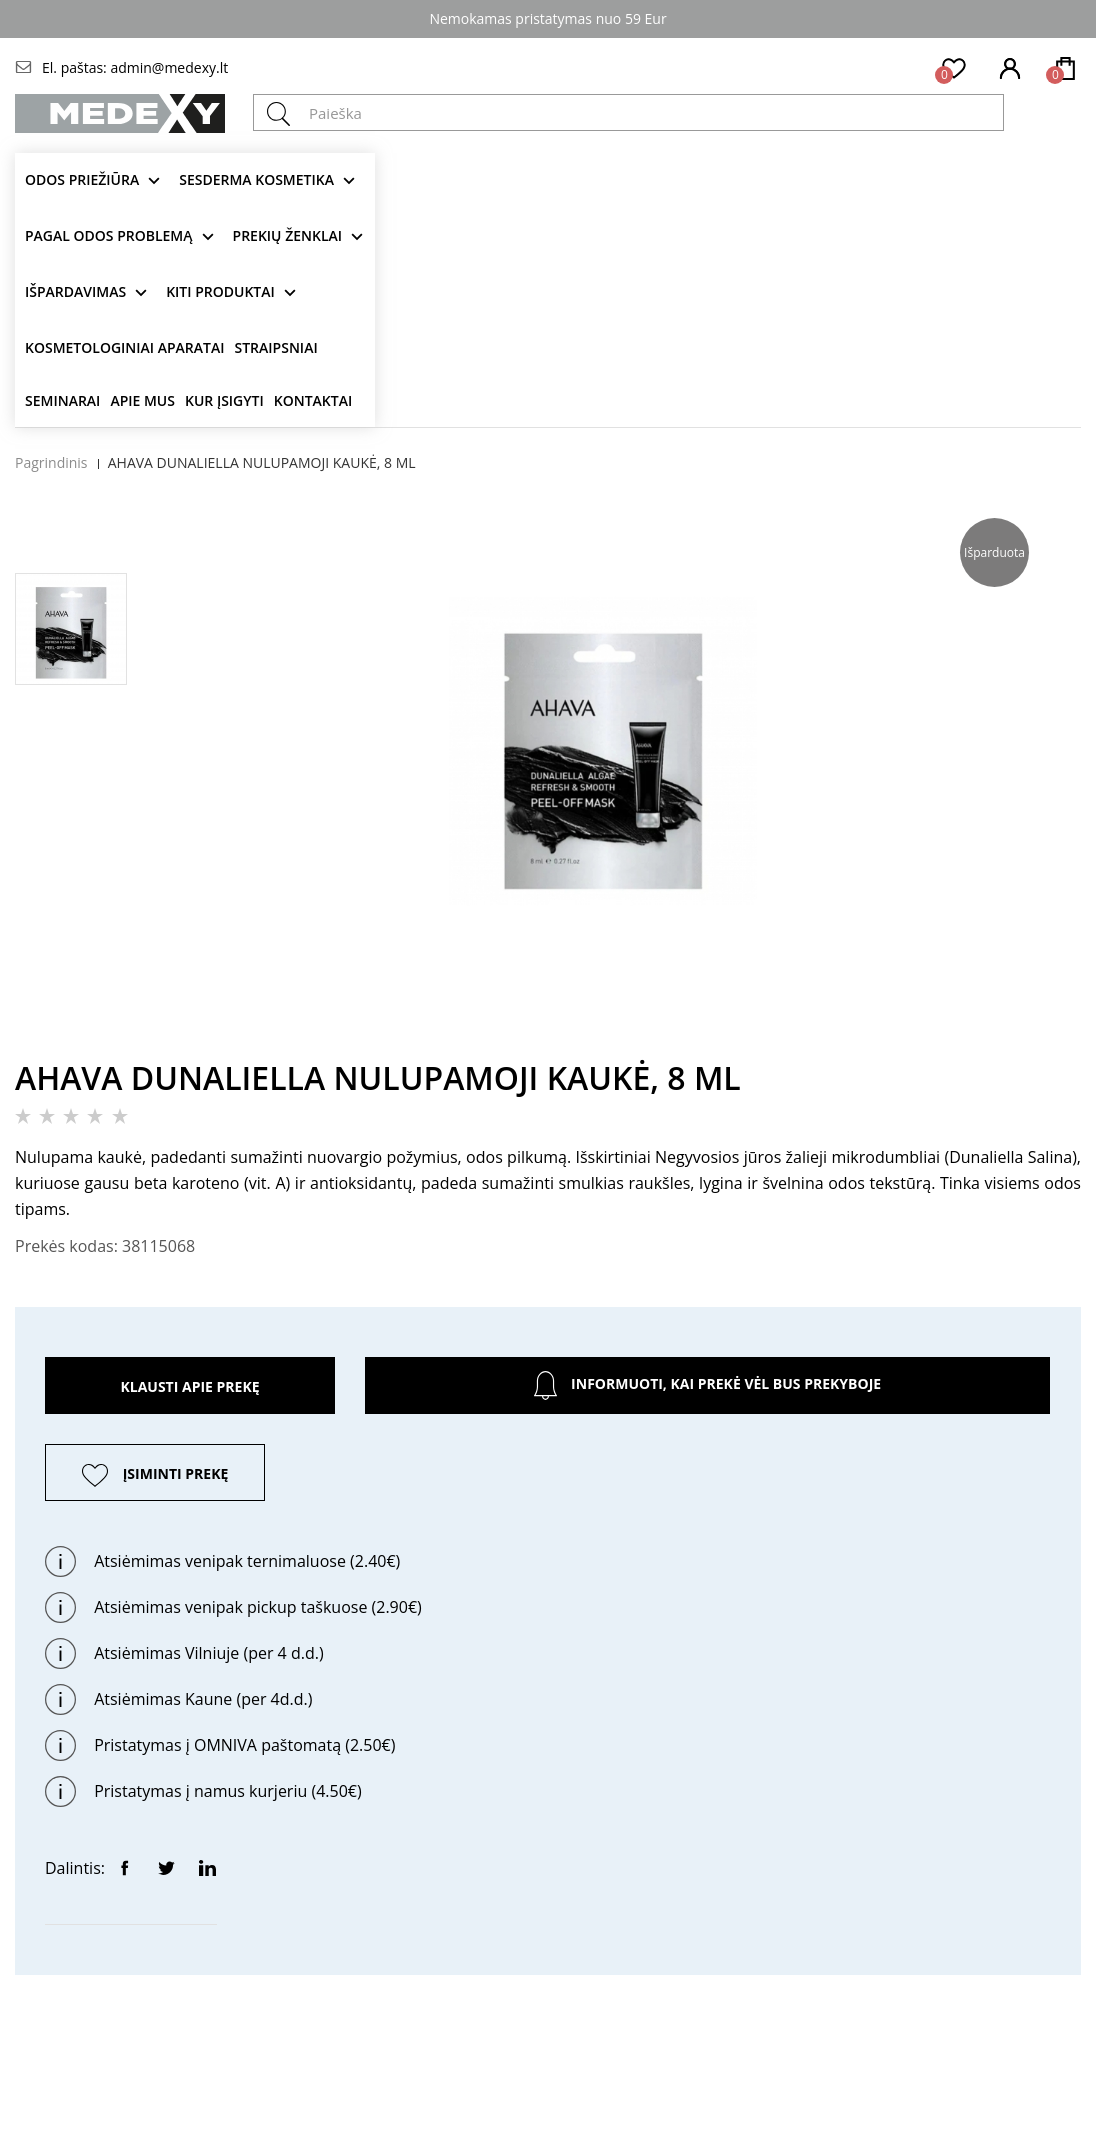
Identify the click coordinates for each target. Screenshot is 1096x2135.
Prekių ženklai (288, 235)
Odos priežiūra (82, 179)
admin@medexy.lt (169, 67)
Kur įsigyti (224, 400)
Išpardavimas (75, 291)
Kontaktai (313, 400)
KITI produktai (220, 291)
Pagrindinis (51, 462)
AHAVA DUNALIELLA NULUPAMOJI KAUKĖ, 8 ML (262, 462)
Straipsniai (276, 347)
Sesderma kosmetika (256, 179)
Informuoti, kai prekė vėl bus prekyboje (707, 1385)
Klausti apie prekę (189, 1386)
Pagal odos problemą (109, 235)
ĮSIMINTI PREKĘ (176, 1473)
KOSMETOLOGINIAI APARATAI (125, 347)
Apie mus (142, 400)
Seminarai (62, 400)
